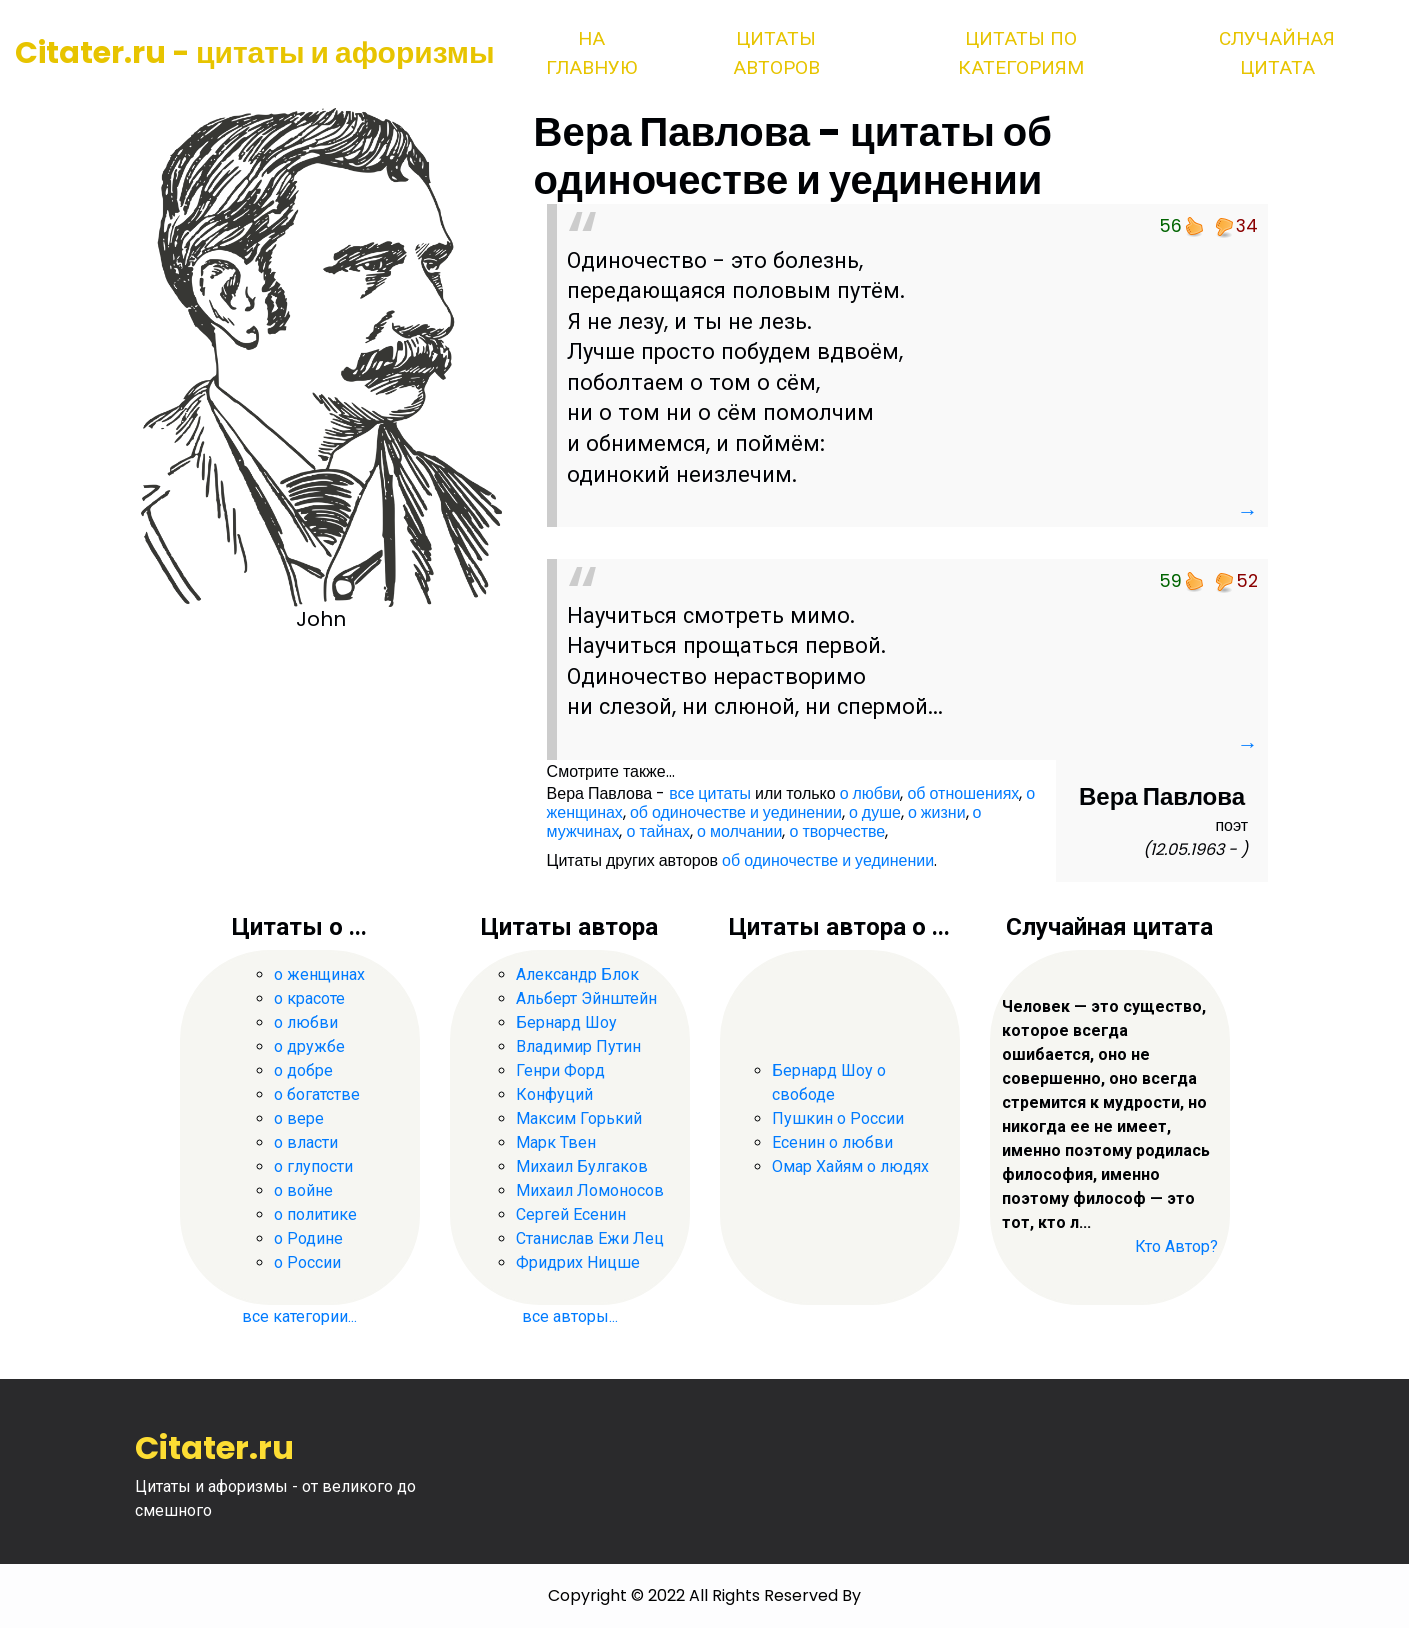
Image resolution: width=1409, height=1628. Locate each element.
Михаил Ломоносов (590, 1190)
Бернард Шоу (566, 1022)
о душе (875, 812)
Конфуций (554, 1094)
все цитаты (710, 793)
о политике (315, 1214)
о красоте (309, 998)
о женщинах (319, 974)
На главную (591, 53)
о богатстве (317, 1094)
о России (307, 1262)
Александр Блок (577, 974)
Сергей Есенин (571, 1214)
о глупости (313, 1166)
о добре (303, 1070)
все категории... (299, 1316)
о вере (299, 1118)
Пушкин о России (838, 1118)
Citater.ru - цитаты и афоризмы (255, 53)
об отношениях (963, 793)
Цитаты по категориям (1021, 53)
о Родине (308, 1238)
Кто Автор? (1176, 1246)
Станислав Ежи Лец (590, 1238)
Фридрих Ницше (578, 1262)
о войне (303, 1190)
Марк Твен (556, 1142)
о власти (306, 1142)
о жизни (937, 812)
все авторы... (570, 1316)
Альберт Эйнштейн (586, 998)
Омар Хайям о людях (850, 1166)
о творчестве (837, 831)
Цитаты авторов (776, 53)
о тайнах (658, 831)
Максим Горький (579, 1118)
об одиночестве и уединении (736, 812)
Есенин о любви (832, 1142)
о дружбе (309, 1046)
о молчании (739, 831)
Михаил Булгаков (582, 1166)
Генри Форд (560, 1070)
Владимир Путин (578, 1046)
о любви (870, 793)
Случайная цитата (1277, 53)
